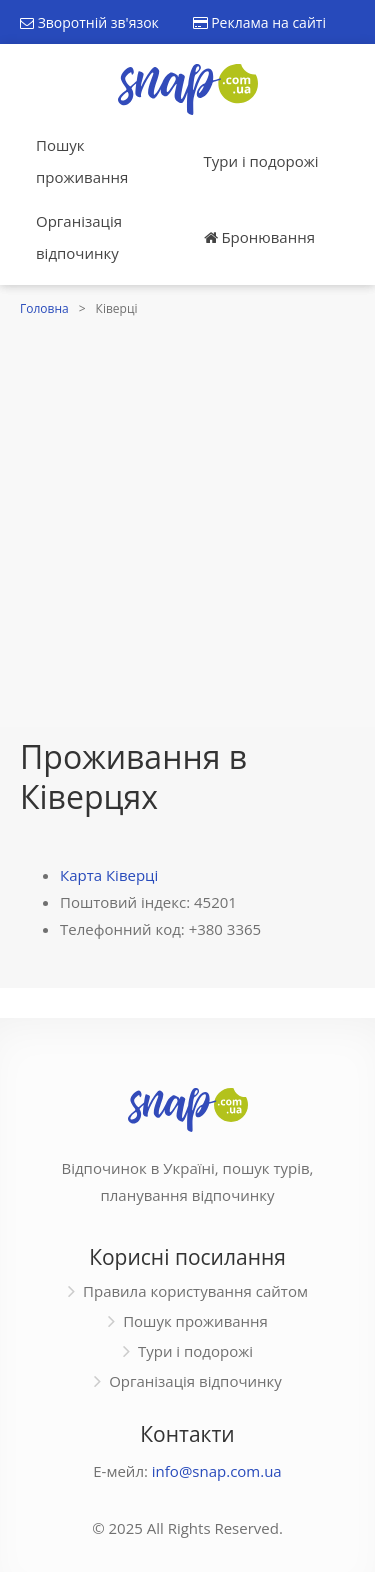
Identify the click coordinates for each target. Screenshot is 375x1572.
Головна (44, 308)
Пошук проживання (82, 161)
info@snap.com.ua (217, 1471)
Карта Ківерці (109, 875)
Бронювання (259, 237)
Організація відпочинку (79, 237)
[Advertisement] (187, 519)
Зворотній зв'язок (89, 22)
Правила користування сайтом (195, 1291)
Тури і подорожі (261, 161)
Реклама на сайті (259, 22)
